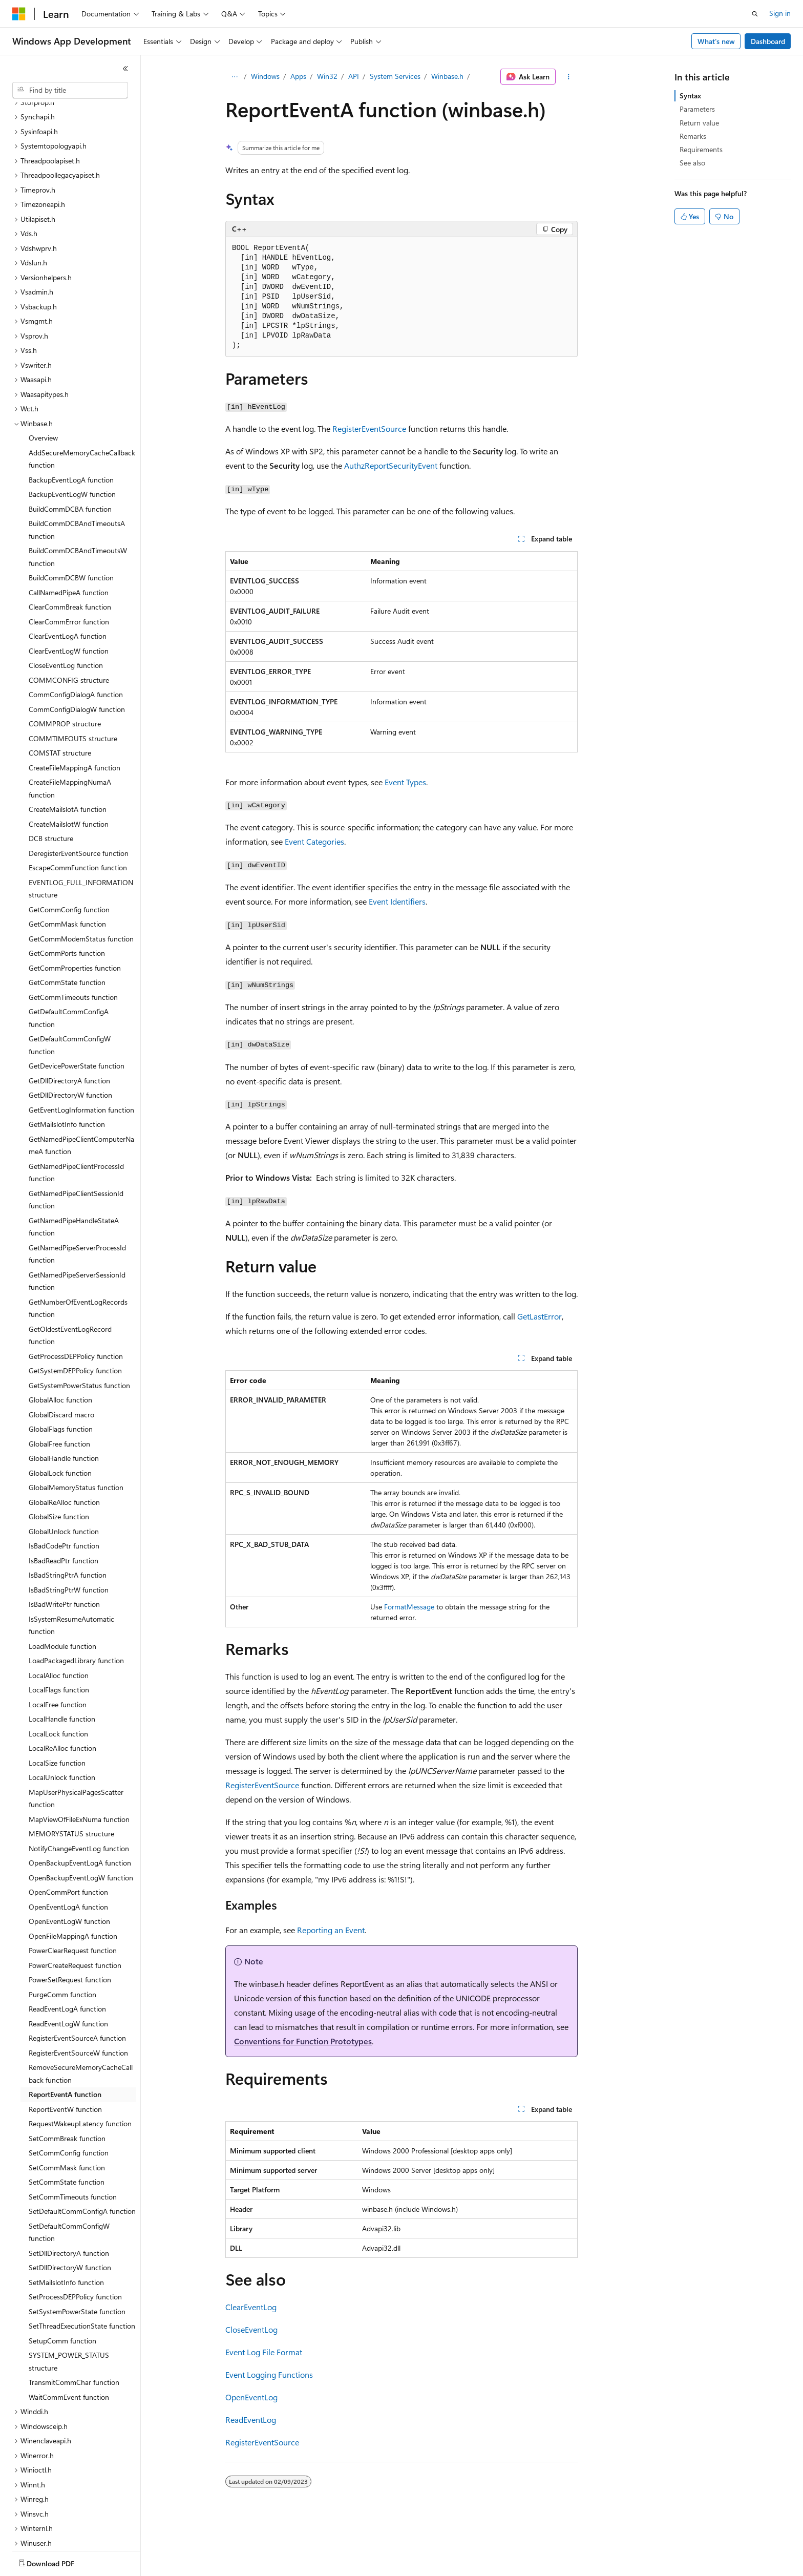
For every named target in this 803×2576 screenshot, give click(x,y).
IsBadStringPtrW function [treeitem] (69, 1530)
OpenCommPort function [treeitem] (68, 1832)
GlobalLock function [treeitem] (60, 1413)
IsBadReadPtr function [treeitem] (63, 1500)
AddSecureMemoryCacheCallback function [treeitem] (82, 399)
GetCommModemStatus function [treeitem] (81, 879)
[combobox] (70, 90)
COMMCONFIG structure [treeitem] (69, 620)
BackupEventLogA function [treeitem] (71, 420)
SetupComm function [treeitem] (62, 2281)
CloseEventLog (251, 2329)
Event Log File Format (263, 2352)
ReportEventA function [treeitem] (65, 2034)
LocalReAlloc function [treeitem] (62, 1688)
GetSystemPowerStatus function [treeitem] (79, 1325)
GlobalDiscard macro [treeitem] (61, 1354)
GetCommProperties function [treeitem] (75, 908)
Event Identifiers (397, 901)
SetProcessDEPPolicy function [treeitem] (75, 2237)
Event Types (405, 782)
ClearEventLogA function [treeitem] (68, 576)
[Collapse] (125, 68)
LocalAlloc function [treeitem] (59, 1615)
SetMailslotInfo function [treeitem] (66, 2222)
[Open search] (755, 14)
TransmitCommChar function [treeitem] (74, 2322)
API (353, 76)
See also (692, 162)
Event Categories (314, 841)
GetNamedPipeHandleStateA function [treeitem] (74, 1167)
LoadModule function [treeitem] (62, 1586)
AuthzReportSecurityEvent (390, 465)
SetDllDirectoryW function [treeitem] (70, 2207)
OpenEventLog (251, 2397)
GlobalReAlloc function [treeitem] (64, 1442)
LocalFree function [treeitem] (58, 1644)
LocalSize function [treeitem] (57, 1703)
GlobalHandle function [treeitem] (64, 1398)
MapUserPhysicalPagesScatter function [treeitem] (76, 1738)
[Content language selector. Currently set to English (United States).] (59, 2561)
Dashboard (768, 41)
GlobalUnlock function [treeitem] (64, 1471)
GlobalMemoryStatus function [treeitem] (76, 1427)
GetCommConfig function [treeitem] (69, 849)
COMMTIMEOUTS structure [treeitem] (73, 678)
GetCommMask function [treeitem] (67, 864)
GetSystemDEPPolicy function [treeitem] (75, 1310)
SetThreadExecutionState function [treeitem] (82, 2266)
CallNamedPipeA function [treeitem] (69, 532)
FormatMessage (409, 1606)
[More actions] (569, 77)
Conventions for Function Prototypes (303, 2041)
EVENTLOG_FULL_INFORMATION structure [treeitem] (81, 829)
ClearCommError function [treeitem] (69, 562)
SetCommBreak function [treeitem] (67, 2078)
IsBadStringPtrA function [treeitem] (68, 1515)
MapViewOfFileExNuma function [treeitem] (79, 1759)
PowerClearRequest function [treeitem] (73, 1890)
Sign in (780, 13)
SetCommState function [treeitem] (66, 2122)
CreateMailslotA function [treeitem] (68, 749)
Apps (298, 76)
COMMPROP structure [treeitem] (65, 663)
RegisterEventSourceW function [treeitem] (78, 1993)
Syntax (690, 95)
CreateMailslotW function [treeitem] (69, 764)
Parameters (697, 109)
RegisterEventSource (369, 428)
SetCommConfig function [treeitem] (69, 2093)
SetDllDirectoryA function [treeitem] (69, 2193)
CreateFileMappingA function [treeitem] (74, 708)
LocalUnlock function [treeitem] (62, 1717)
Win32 (327, 76)
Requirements (701, 149)
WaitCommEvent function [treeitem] (69, 2337)
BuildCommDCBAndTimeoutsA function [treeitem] (77, 469)
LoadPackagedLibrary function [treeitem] (76, 1600)
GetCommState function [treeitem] (67, 922)
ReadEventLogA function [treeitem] (67, 1949)
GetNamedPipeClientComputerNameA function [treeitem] (81, 1085)
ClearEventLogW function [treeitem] (69, 591)
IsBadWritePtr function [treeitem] (64, 1544)
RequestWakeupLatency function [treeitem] (80, 2063)
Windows (265, 76)
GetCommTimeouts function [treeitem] (73, 937)
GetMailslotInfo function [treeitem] (67, 1064)
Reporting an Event (331, 1929)
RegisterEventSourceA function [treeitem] (77, 1978)
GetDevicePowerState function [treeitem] (76, 1006)
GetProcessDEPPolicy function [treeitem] (76, 1296)
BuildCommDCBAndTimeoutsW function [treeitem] (78, 497)
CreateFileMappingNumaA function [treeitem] (70, 728)
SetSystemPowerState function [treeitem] (77, 2251)
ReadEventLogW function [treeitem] (68, 1963)
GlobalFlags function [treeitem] (61, 1369)
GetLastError (539, 1316)
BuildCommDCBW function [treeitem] (71, 517)
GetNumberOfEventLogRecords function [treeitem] (78, 1248)
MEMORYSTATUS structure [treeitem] (71, 1773)
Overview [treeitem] (43, 378)
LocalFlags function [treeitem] (59, 1630)
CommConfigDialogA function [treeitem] (76, 634)
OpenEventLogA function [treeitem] (68, 1847)
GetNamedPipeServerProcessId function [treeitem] (77, 1194)
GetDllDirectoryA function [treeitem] (69, 1020)
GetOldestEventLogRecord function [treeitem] (70, 1275)
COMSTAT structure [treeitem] (60, 693)
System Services (395, 76)
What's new (716, 41)
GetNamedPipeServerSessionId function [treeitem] (77, 1221)
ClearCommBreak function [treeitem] (70, 547)
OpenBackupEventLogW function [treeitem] (81, 1818)
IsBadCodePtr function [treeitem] (64, 1486)
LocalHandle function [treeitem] (62, 1659)
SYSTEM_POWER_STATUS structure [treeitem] (69, 2301)
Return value (699, 123)
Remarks (693, 136)
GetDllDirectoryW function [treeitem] (70, 1035)
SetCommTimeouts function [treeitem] (73, 2137)
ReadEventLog (250, 2419)
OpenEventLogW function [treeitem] (69, 1861)
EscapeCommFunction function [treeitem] (78, 807)
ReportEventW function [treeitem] (65, 2049)
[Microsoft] (19, 13)
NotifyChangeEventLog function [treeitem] (79, 1788)
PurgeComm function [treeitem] (62, 1934)
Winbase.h (447, 76)
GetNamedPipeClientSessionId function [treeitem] (76, 1139)
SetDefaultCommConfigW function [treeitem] (69, 2172)
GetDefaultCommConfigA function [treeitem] (69, 958)
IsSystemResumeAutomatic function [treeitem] (71, 1565)
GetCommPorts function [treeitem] (67, 893)
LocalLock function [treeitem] (58, 1674)
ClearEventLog (251, 2306)
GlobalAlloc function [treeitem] (60, 1340)
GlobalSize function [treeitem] (59, 1456)
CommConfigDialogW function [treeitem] (77, 649)
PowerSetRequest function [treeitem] (70, 1919)
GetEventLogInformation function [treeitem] (81, 1050)
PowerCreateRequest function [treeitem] (75, 1905)
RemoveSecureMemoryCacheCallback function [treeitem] (81, 2013)
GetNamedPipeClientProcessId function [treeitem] (76, 1112)
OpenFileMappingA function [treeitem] (73, 1876)
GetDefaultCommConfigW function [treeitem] (70, 985)
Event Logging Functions (269, 2374)
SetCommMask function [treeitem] (67, 2107)
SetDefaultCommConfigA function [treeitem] (82, 2151)
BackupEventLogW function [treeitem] (72, 434)
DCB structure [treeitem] (51, 778)
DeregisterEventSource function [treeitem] (79, 793)
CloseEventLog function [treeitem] (66, 605)
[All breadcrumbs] (234, 77)
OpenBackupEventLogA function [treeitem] (80, 1803)
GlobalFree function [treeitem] (59, 1384)
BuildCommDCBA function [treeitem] (70, 449)
